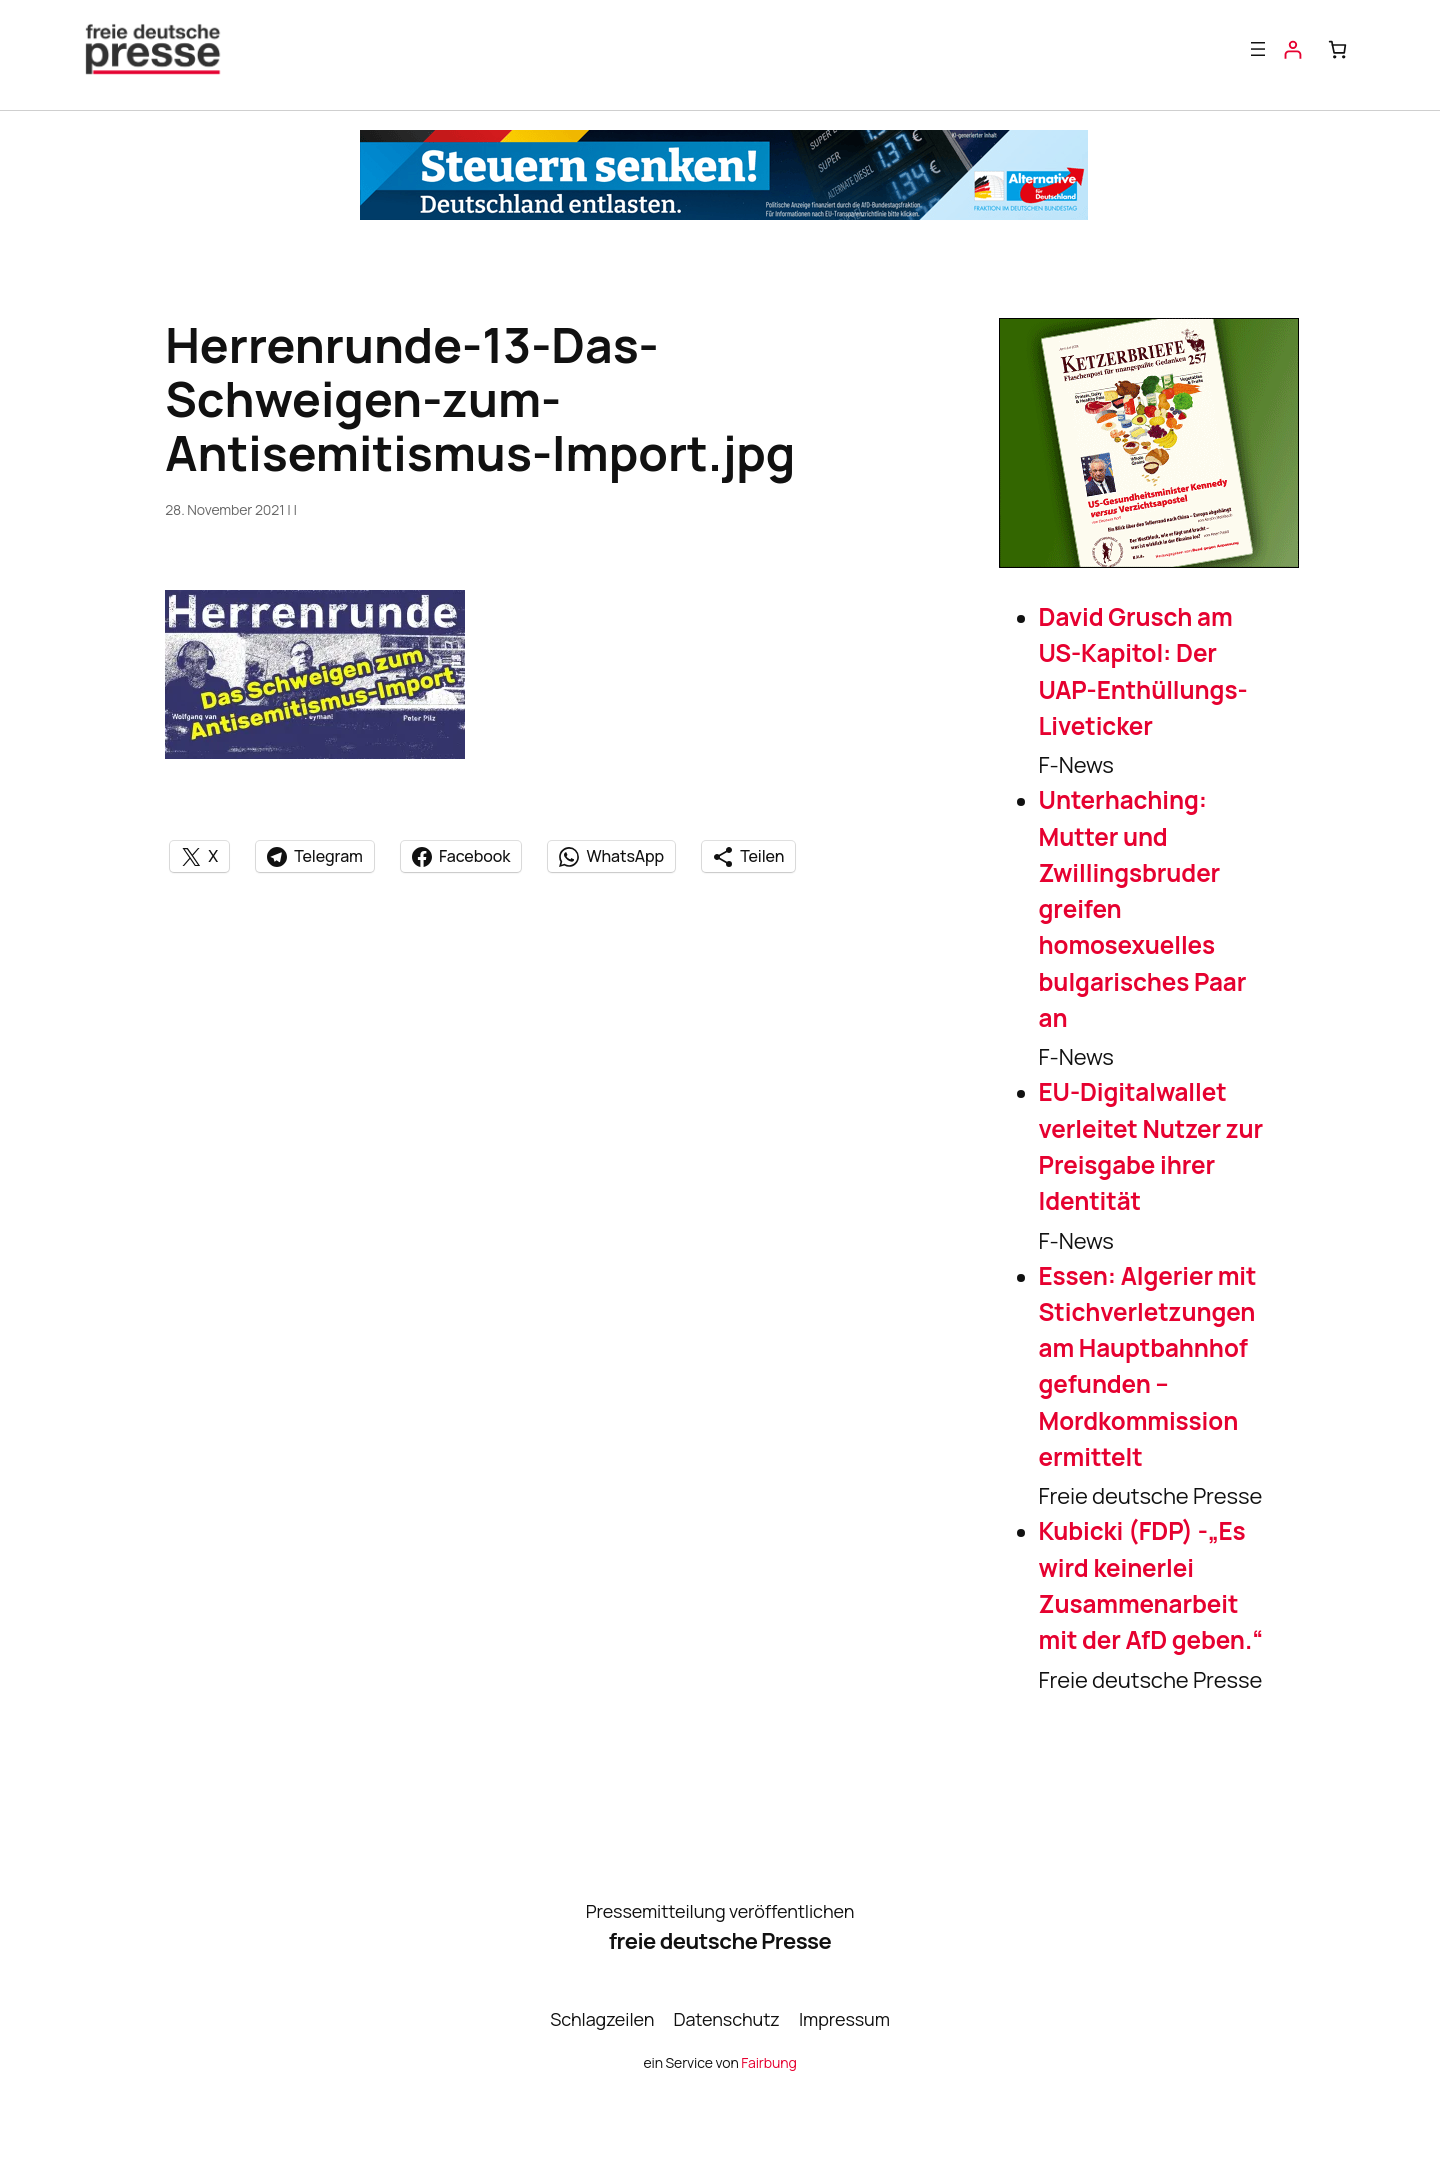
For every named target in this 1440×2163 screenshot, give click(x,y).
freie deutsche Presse (720, 1941)
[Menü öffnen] (1258, 49)
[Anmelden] (1292, 49)
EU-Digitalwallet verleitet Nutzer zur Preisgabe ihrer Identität (1151, 1146)
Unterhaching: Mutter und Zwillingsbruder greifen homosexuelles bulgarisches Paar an (1143, 908)
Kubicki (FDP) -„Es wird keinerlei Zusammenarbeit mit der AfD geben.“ (1151, 1585)
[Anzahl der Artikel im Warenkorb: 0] (1337, 49)
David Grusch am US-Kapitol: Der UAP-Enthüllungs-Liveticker (1143, 671)
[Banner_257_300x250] (1149, 560)
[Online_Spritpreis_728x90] (724, 212)
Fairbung (768, 2062)
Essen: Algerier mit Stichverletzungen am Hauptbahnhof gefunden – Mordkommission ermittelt (1148, 1366)
